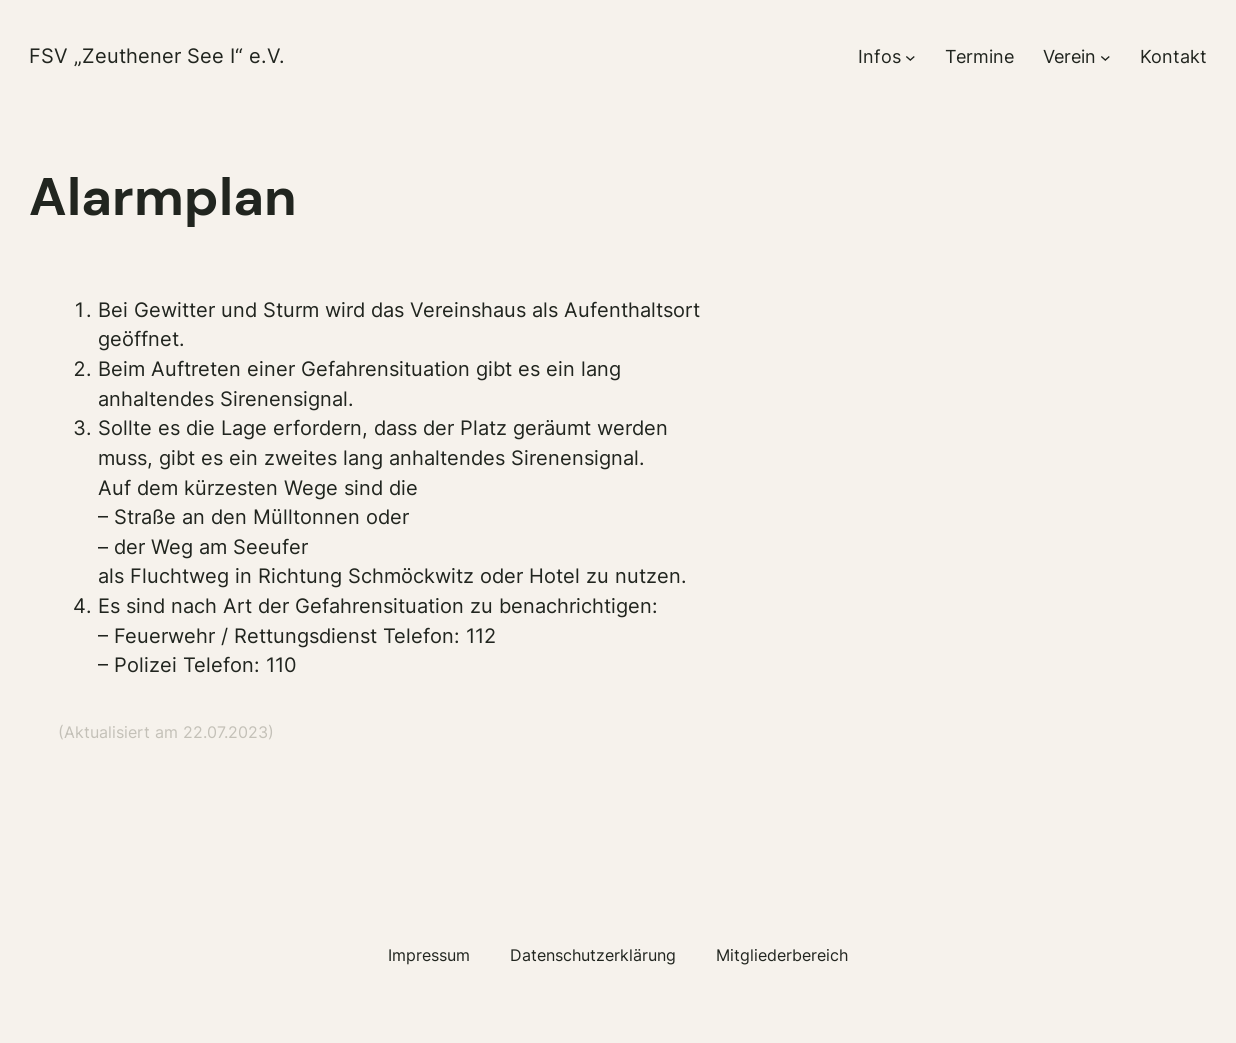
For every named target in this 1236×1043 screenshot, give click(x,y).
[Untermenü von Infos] (910, 57)
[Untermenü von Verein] (1105, 57)
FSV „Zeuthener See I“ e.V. (157, 56)
